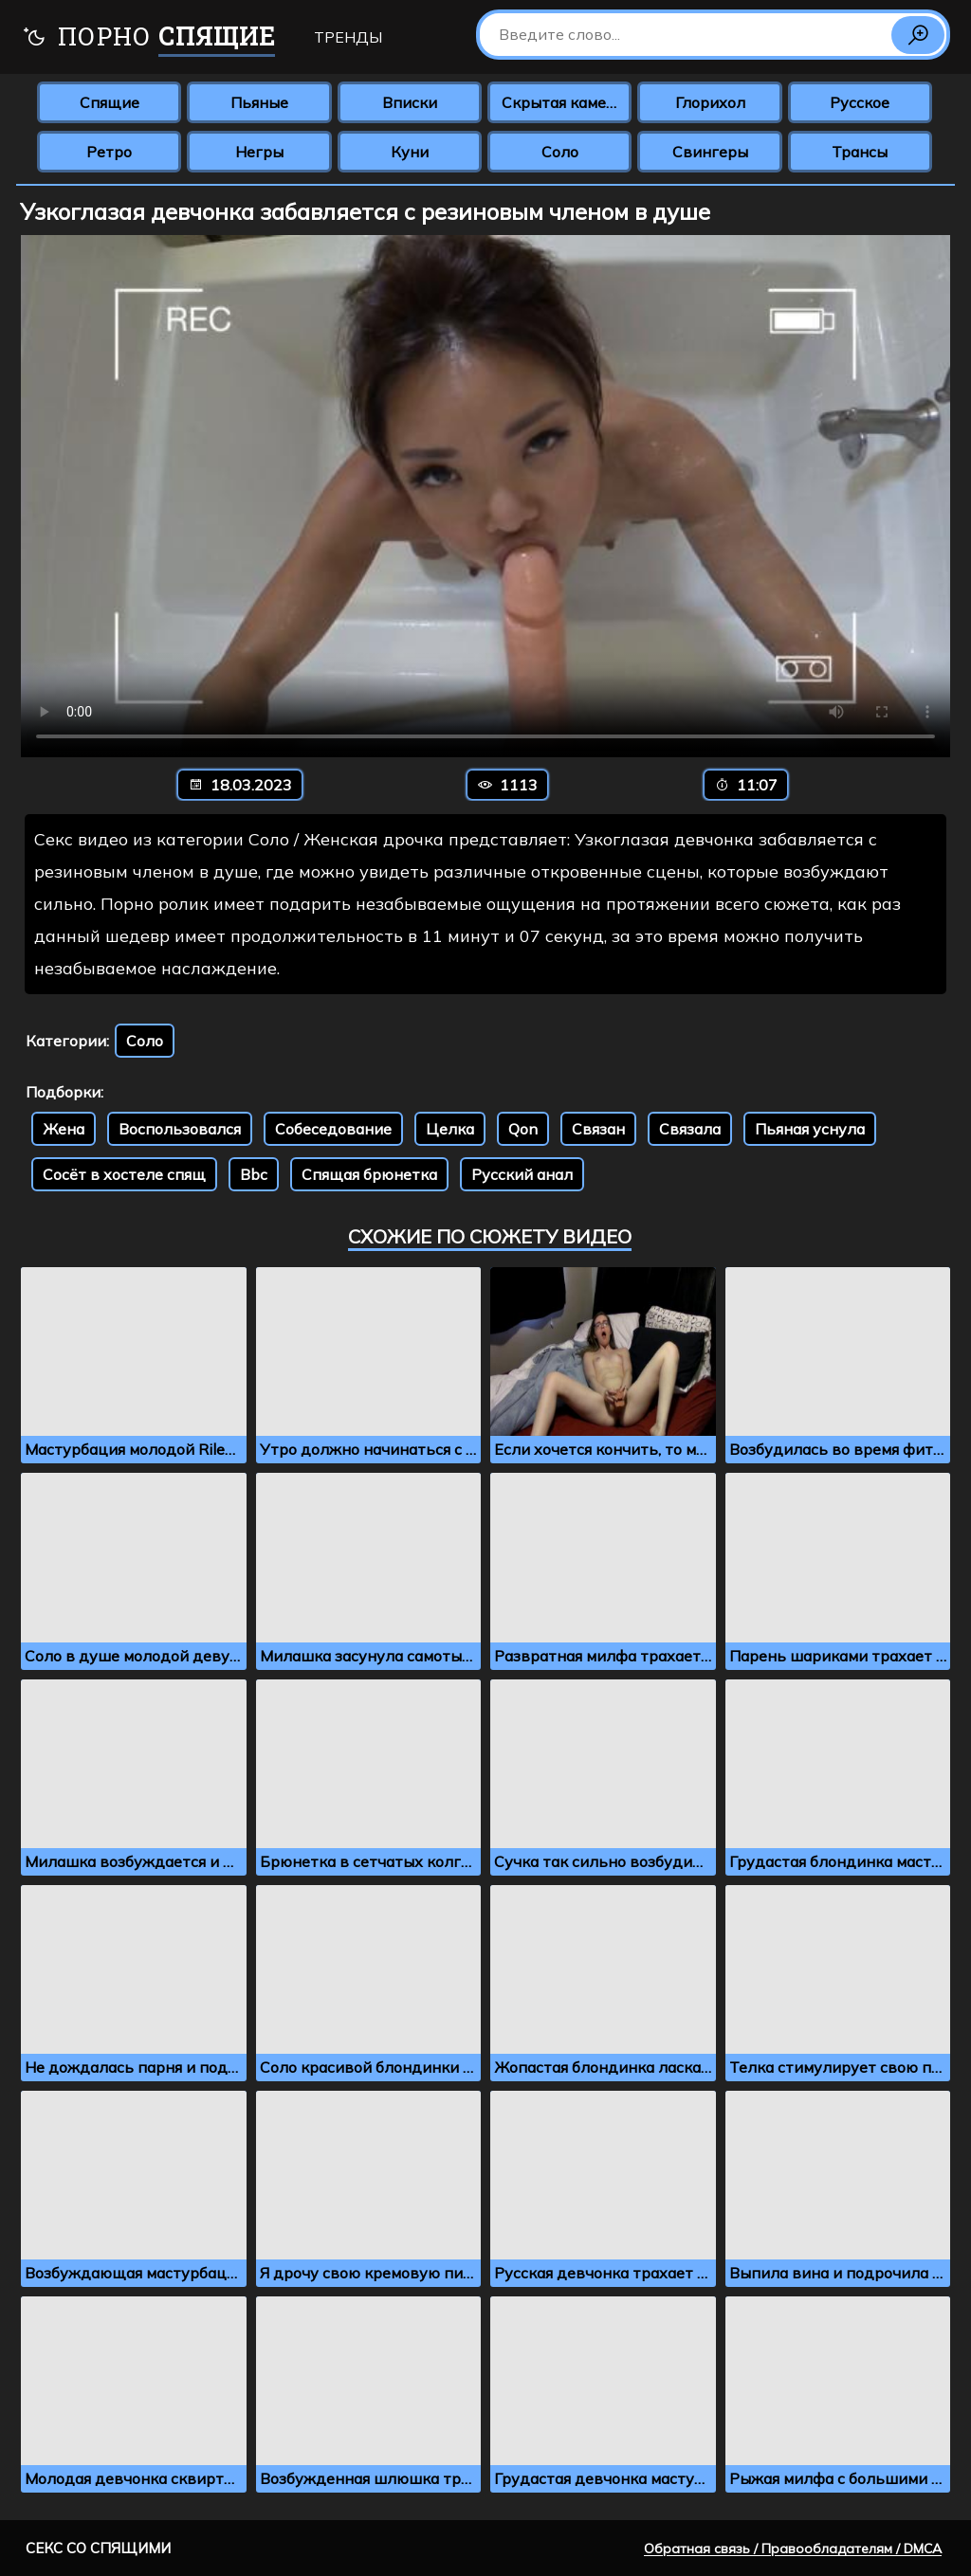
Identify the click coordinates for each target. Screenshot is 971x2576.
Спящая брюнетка (369, 1174)
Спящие (109, 102)
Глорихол (710, 102)
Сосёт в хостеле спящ (124, 1174)
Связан (598, 1128)
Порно (148, 38)
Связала (690, 1128)
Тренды (348, 36)
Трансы (860, 151)
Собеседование (333, 1128)
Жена (63, 1128)
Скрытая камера (563, 102)
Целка (450, 1128)
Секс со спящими (98, 2548)
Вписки (409, 102)
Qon (523, 1128)
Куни (410, 151)
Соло (559, 151)
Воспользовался (180, 1128)
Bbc (253, 1174)
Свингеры (710, 151)
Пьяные (259, 102)
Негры (259, 151)
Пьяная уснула (810, 1128)
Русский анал (522, 1174)
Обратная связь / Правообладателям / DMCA (793, 2548)
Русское (859, 102)
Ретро (109, 151)
